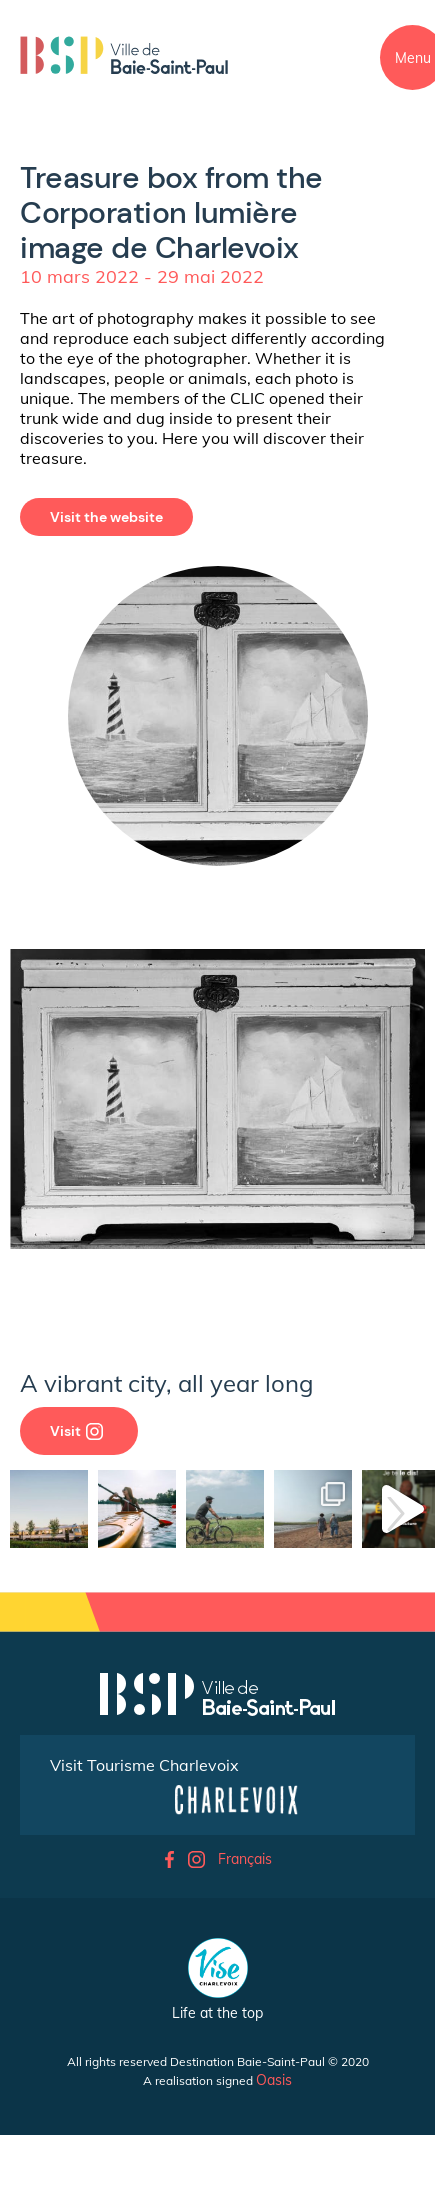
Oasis (274, 2080)
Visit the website (106, 517)
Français (245, 1859)
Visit (76, 1431)
